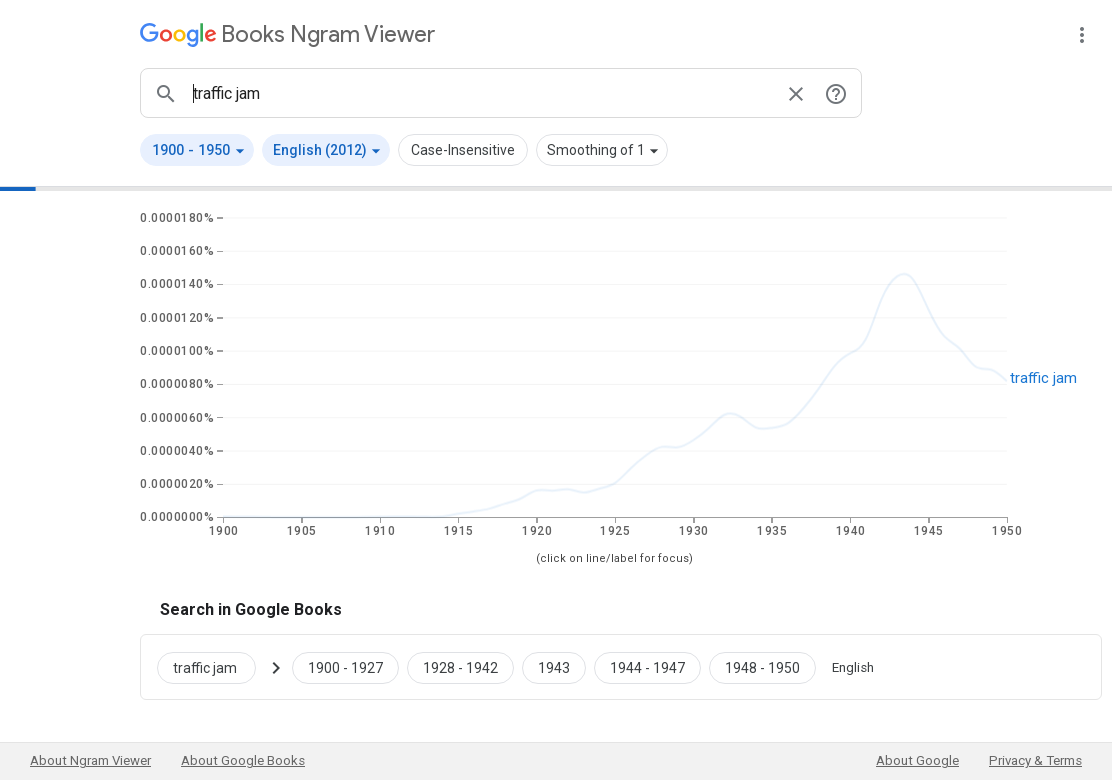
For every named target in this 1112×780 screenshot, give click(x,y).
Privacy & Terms (1035, 760)
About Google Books (243, 760)
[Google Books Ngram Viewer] (287, 34)
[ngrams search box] (481, 93)
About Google (917, 760)
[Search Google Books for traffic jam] (214, 667)
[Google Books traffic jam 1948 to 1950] (762, 667)
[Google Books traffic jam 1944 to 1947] (647, 667)
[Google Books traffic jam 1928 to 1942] (460, 667)
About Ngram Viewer (90, 760)
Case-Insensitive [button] (463, 150)
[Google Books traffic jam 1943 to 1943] (554, 667)
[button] (197, 150)
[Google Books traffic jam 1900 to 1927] (345, 667)
